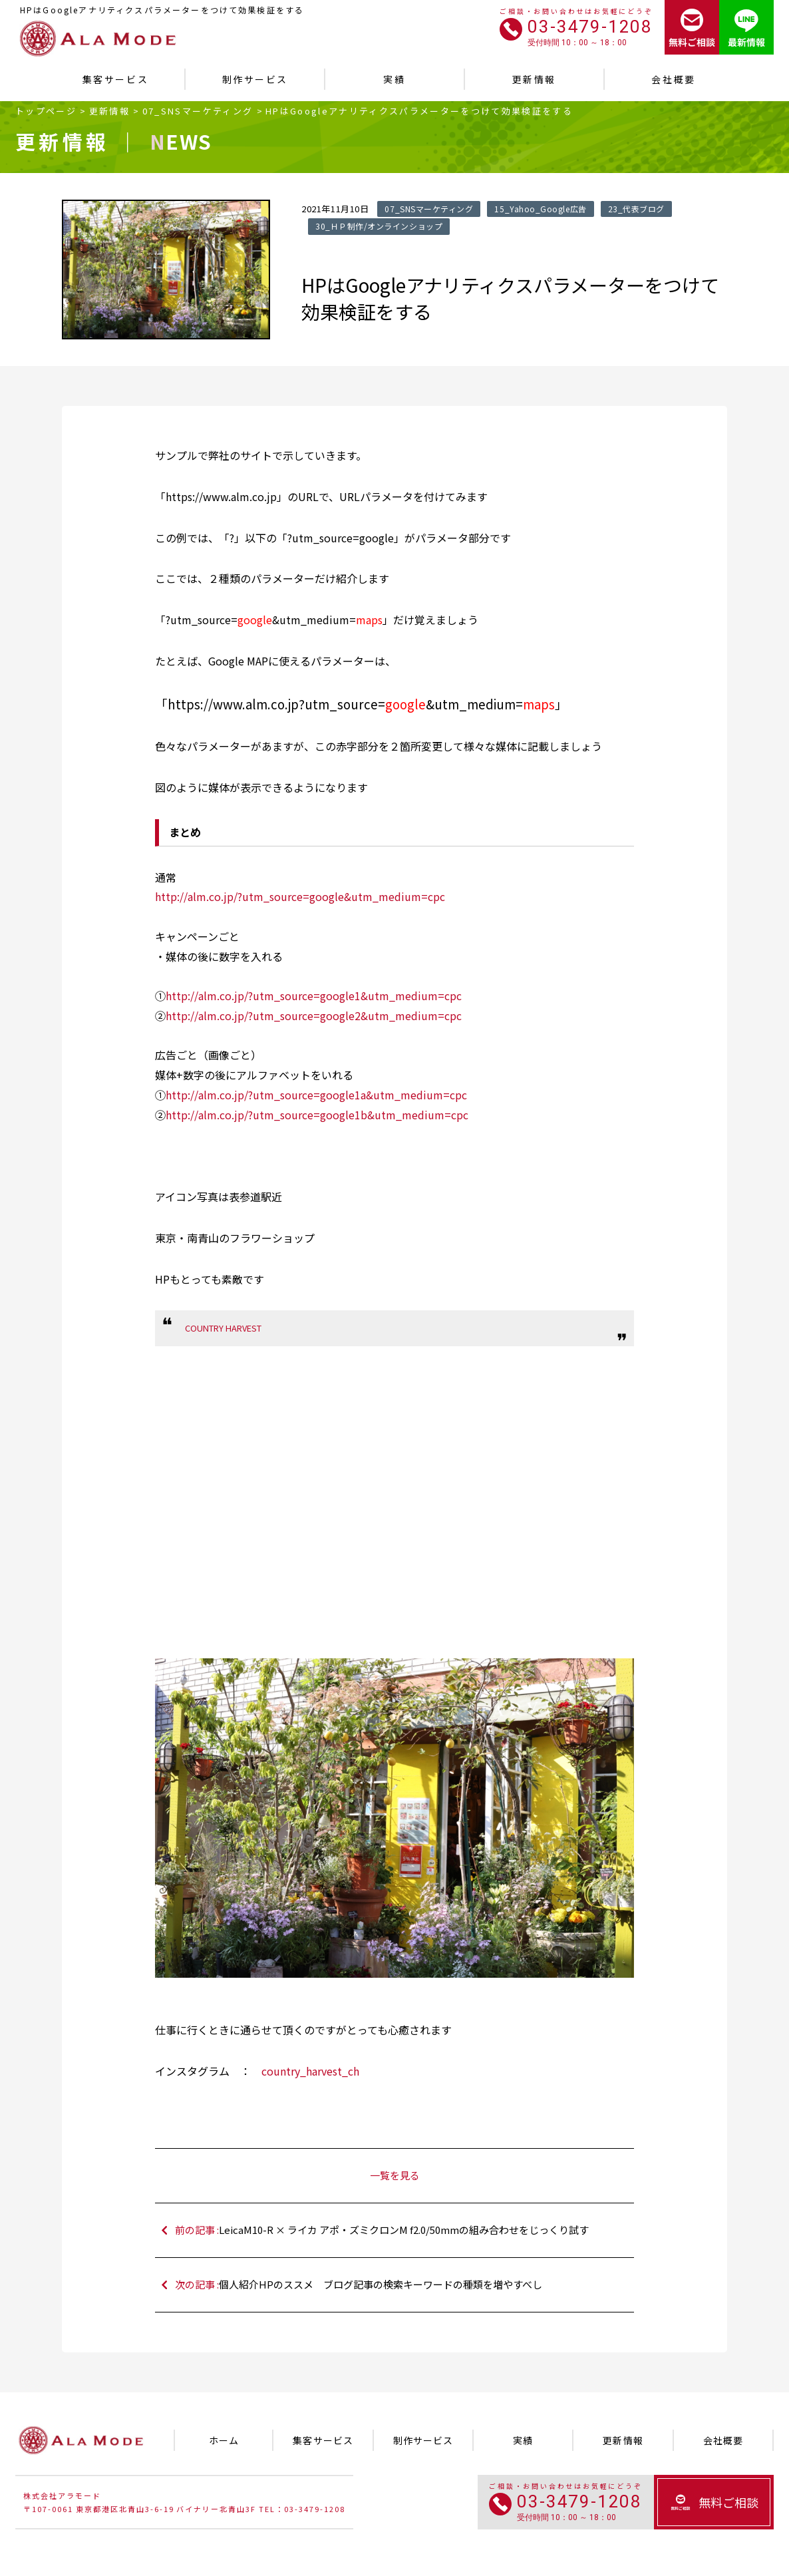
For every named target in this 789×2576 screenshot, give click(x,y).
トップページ (46, 110)
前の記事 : (401, 2230)
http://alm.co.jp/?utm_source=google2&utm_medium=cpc (314, 1015)
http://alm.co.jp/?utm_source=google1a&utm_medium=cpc (316, 1095)
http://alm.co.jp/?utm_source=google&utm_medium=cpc (300, 896)
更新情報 (109, 110)
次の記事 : (401, 2285)
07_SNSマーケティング (197, 110)
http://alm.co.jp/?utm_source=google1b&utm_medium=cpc (317, 1115)
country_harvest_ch (310, 2071)
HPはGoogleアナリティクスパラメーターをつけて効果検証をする (419, 110)
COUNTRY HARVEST (223, 1328)
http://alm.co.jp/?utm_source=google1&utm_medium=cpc (314, 996)
